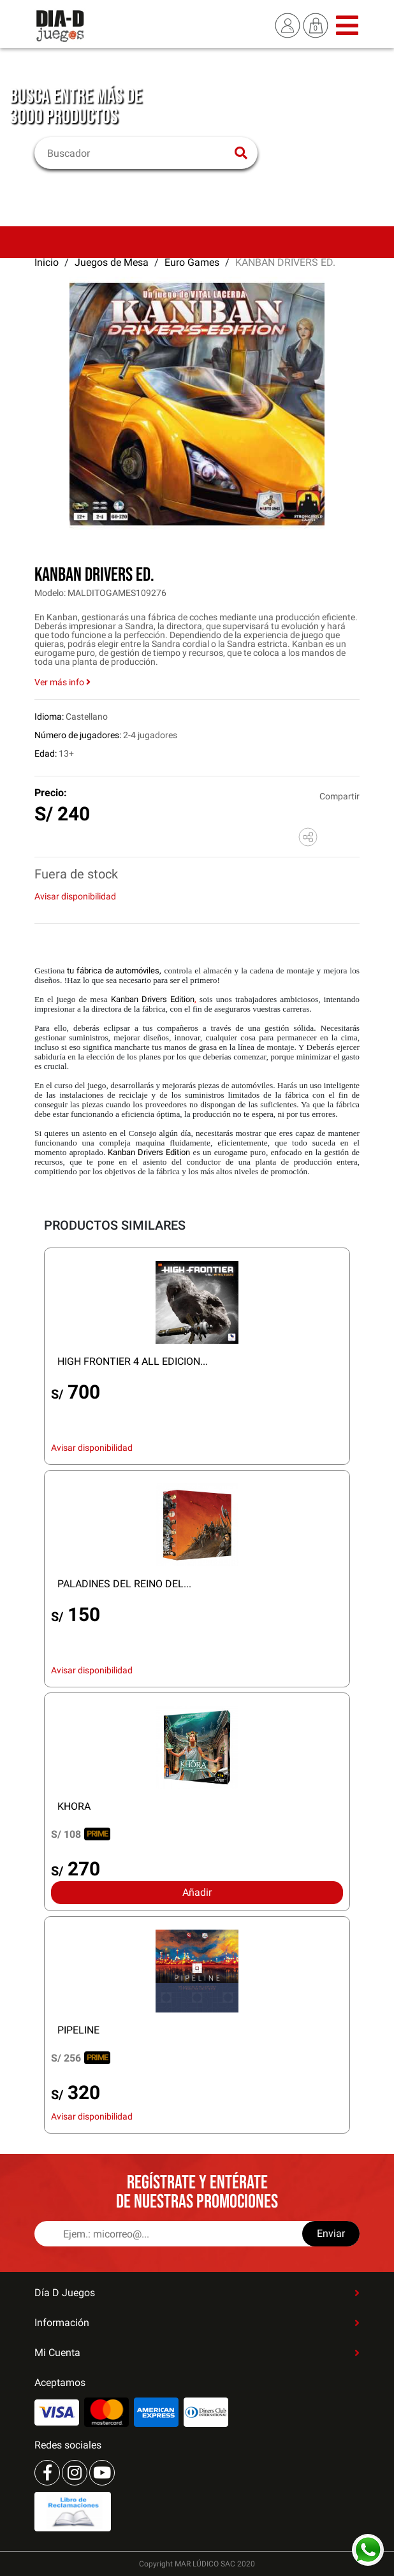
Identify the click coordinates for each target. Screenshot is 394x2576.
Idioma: (49, 716)
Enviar (331, 2233)
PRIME (97, 1833)
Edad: (45, 753)
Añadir (197, 1892)
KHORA (74, 1806)
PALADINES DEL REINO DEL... (124, 1584)
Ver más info (62, 682)
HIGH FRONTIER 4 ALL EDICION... (132, 1361)
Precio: (50, 793)
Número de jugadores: (77, 735)
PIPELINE (78, 2030)
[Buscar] (138, 153)
